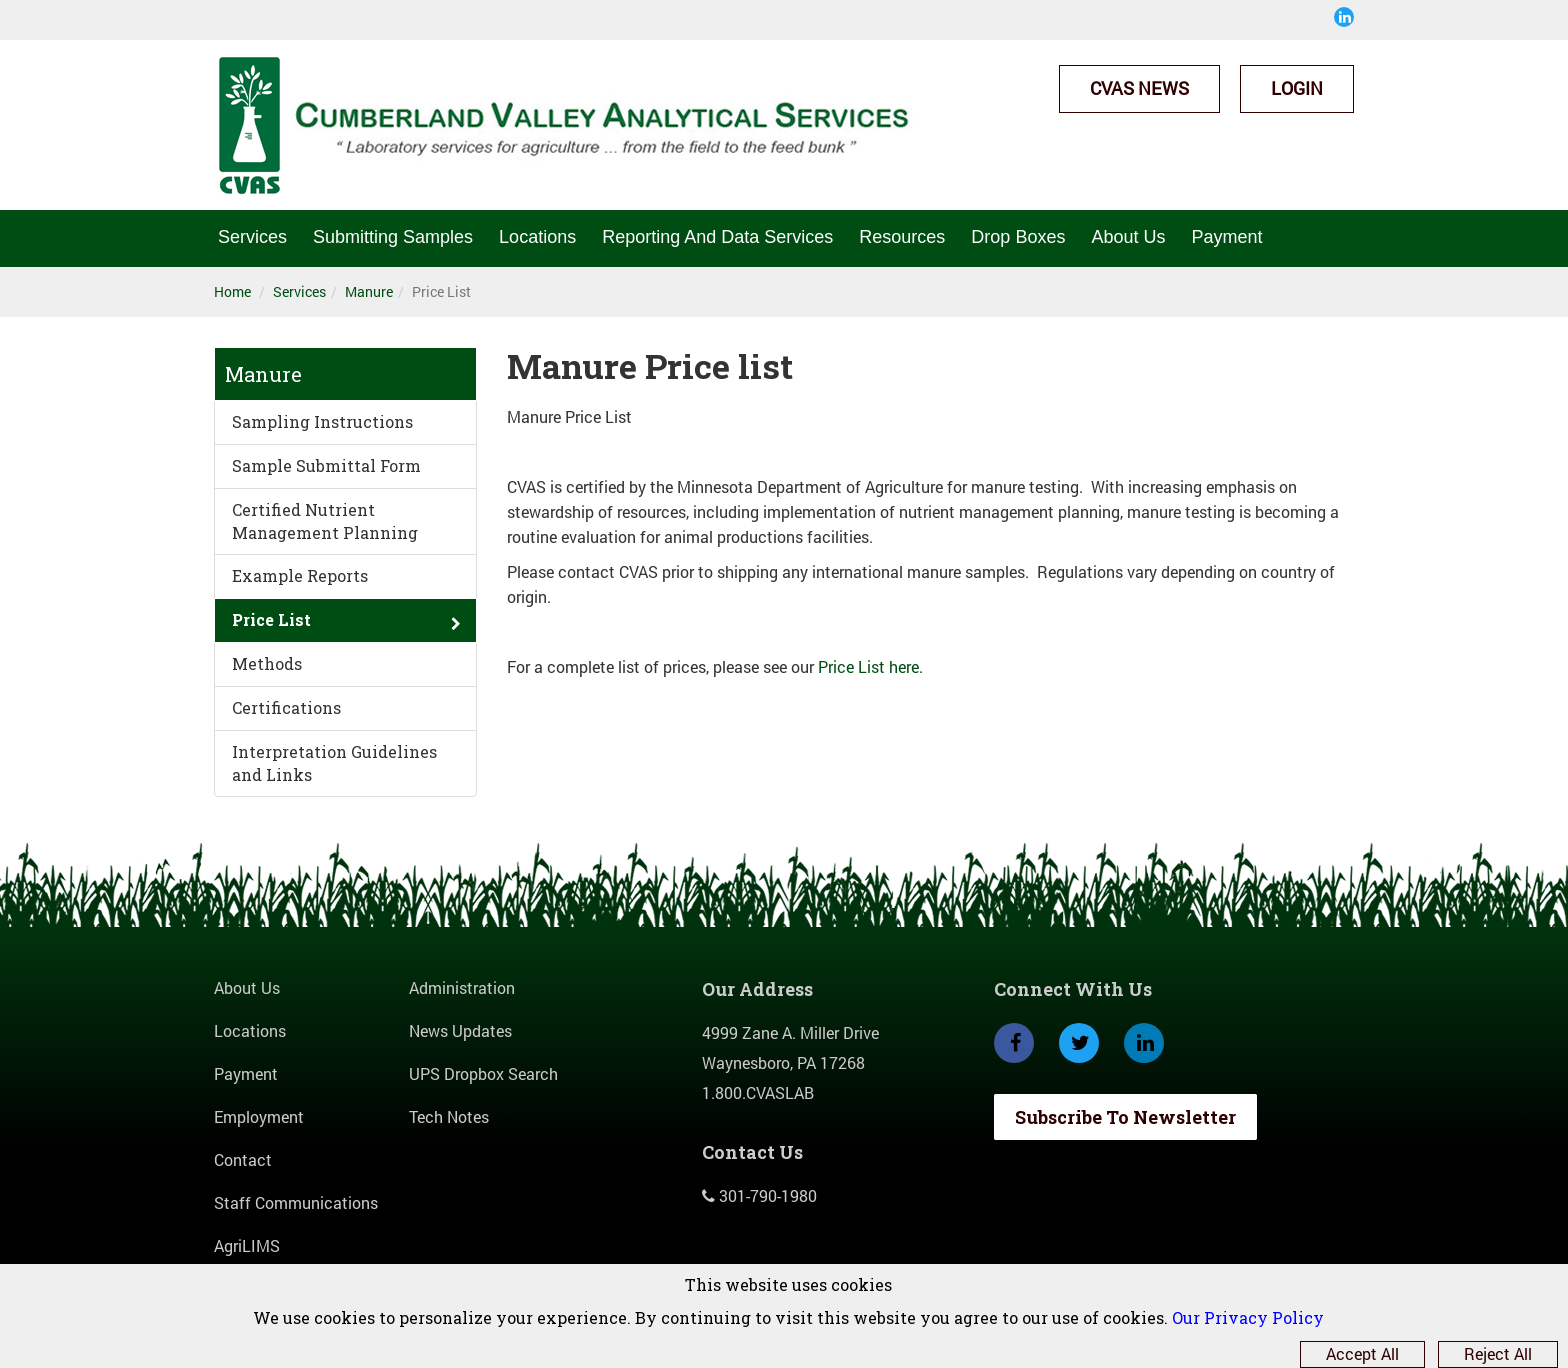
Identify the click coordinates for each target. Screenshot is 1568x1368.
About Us (1128, 237)
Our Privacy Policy (1248, 1317)
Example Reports (300, 575)
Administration (462, 987)
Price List (271, 619)
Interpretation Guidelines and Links (334, 763)
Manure (369, 291)
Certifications (286, 707)
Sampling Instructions (322, 421)
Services (252, 237)
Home (232, 291)
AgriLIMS (247, 1245)
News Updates (460, 1030)
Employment (259, 1116)
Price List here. (870, 666)
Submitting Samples (393, 237)
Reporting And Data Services (717, 237)
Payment (1226, 237)
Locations (537, 237)
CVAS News (1139, 88)
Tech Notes (449, 1116)
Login (1297, 88)
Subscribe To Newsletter (1125, 1117)
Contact (243, 1159)
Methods (267, 663)
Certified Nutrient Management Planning (325, 521)
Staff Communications (296, 1202)
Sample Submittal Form (326, 465)
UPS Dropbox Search (483, 1073)
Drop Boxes (1018, 237)
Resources (902, 237)
